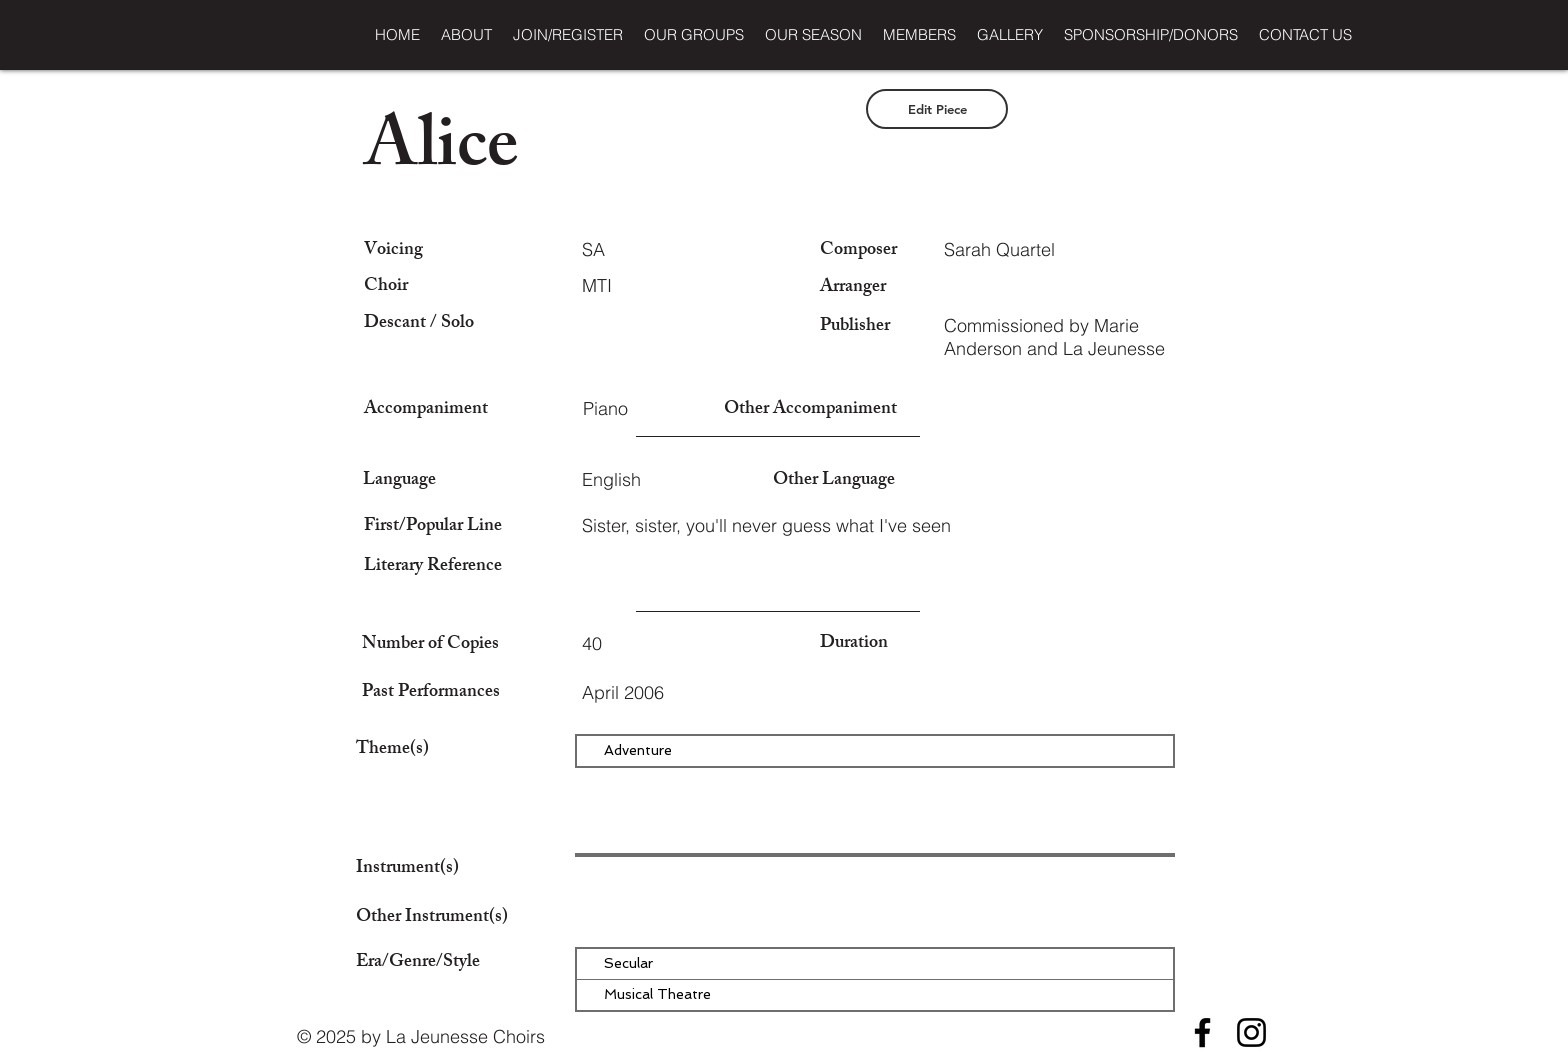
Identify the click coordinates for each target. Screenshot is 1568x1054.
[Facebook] (1202, 1032)
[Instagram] (1251, 1032)
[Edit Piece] (937, 109)
